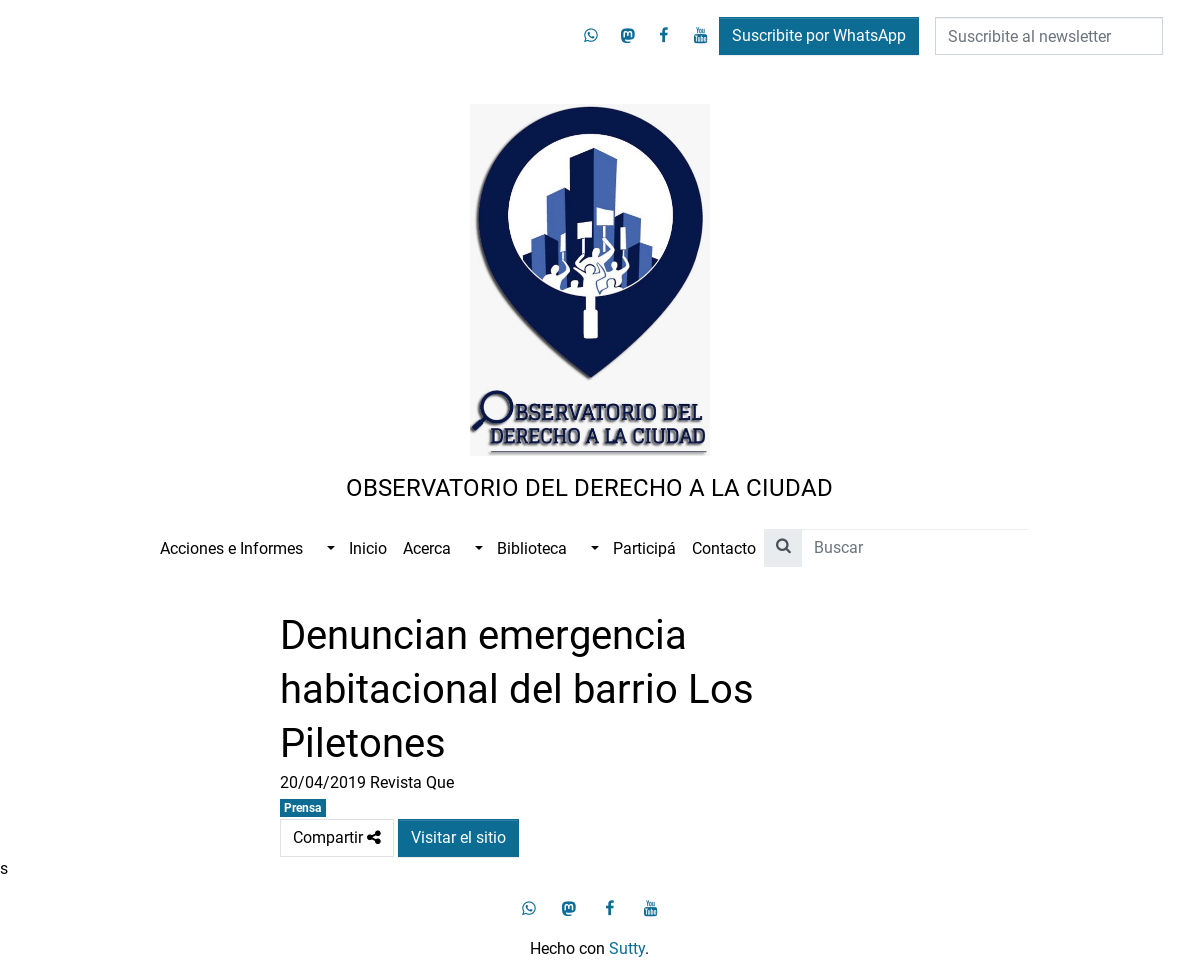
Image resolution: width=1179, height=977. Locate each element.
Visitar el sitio (458, 837)
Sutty (627, 948)
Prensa (302, 808)
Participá (644, 548)
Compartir (337, 838)
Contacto (724, 548)
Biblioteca (532, 548)
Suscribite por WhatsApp (819, 35)
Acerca (427, 548)
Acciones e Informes (231, 548)
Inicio (368, 548)
